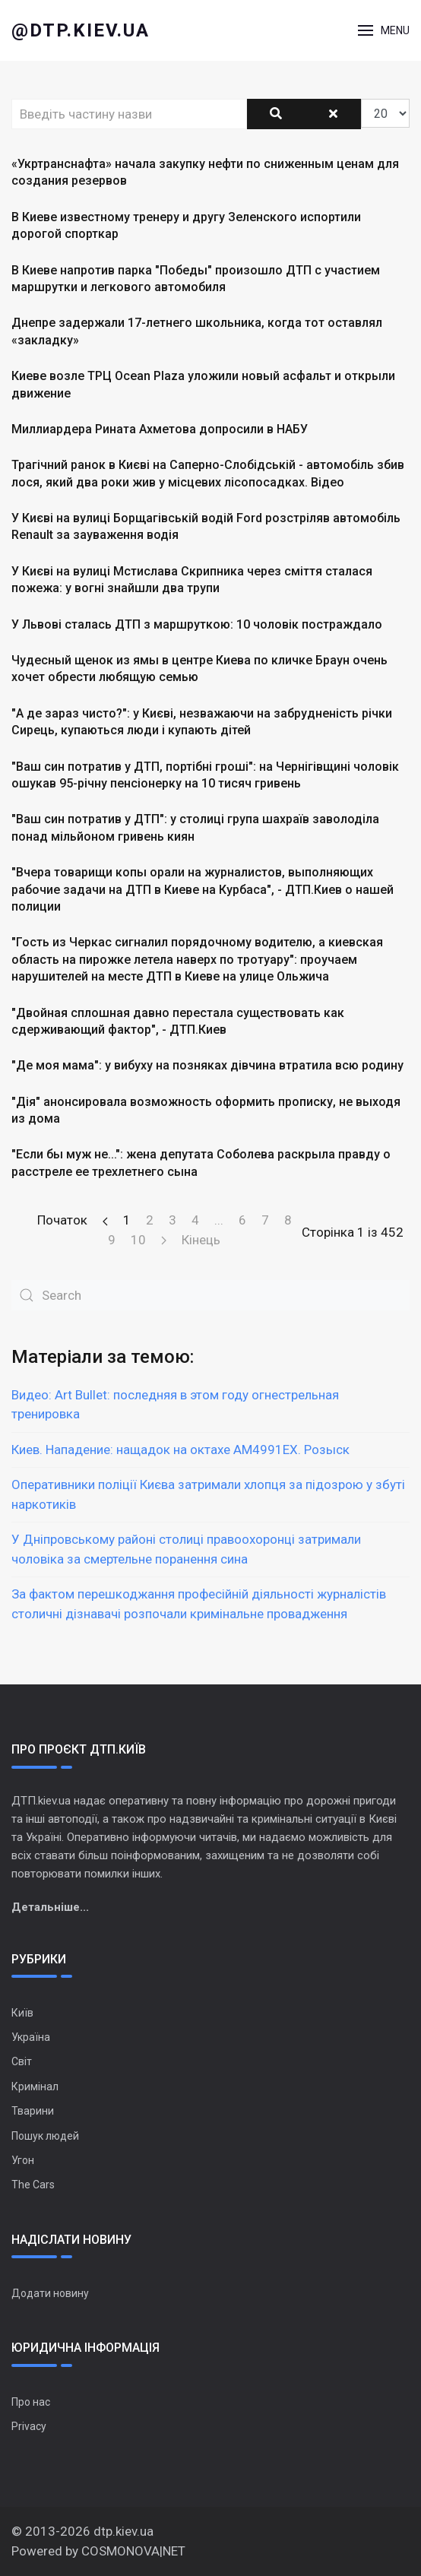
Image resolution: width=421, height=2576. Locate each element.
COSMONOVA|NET (133, 2551)
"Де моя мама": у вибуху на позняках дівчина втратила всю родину (207, 1065)
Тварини (32, 2111)
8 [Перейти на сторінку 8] (288, 1220)
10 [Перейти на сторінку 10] (138, 1239)
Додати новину (50, 2293)
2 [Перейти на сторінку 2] (150, 1220)
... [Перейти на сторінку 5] (218, 1220)
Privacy (28, 2426)
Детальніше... (50, 1907)
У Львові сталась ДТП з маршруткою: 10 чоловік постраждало (196, 624)
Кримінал (35, 2086)
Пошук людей (45, 2136)
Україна (30, 2037)
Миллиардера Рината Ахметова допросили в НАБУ (159, 429)
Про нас (30, 2402)
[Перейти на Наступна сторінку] (163, 1240)
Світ (21, 2061)
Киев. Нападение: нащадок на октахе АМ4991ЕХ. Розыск (180, 1449)
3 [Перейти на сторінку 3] (172, 1220)
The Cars (33, 2184)
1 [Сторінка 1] (127, 1220)
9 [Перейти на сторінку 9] (112, 1239)
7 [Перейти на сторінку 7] (265, 1220)
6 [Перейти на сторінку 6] (242, 1220)
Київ (22, 2013)
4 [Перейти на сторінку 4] (195, 1220)
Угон (22, 2160)
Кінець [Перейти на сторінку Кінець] (201, 1239)
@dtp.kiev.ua (80, 30)
